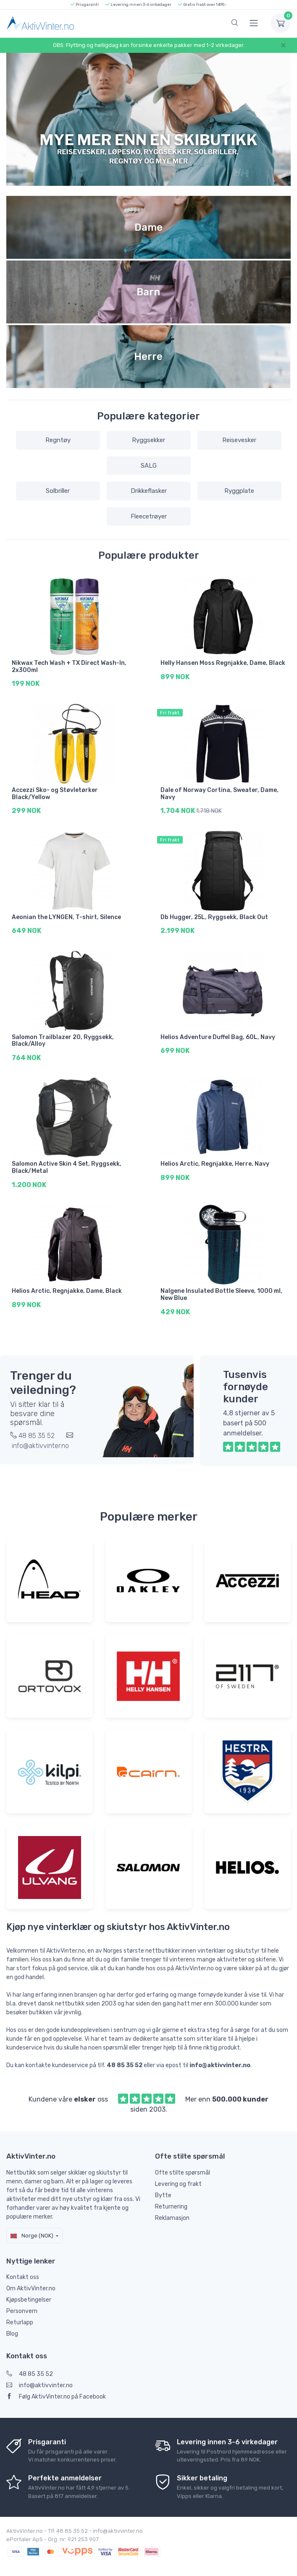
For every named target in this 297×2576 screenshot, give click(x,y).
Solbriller (58, 491)
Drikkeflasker (149, 491)
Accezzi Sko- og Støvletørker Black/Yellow (55, 792)
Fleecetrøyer (149, 516)
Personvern (21, 2303)
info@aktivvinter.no (39, 2377)
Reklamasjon (172, 2209)
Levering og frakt (178, 2175)
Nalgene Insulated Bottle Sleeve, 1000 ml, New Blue (221, 1288)
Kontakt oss (22, 2269)
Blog (12, 2325)
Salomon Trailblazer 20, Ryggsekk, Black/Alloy (63, 1036)
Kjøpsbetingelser (28, 2291)
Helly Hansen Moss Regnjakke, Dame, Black (222, 663)
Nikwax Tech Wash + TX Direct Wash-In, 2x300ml (69, 666)
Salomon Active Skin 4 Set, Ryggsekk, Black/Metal (66, 1162)
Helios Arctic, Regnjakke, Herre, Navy (214, 1158)
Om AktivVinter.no (30, 2280)
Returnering (171, 2198)
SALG (149, 465)
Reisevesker (239, 440)
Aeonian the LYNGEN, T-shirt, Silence (66, 914)
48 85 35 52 (29, 2365)
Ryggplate (239, 491)
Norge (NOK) (32, 2227)
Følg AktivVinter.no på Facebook (56, 2388)
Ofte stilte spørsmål (182, 2164)
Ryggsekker (148, 440)
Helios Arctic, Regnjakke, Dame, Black (67, 1284)
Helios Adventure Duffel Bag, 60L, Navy (217, 1033)
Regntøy (58, 440)
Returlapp (19, 2314)
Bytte (163, 2187)
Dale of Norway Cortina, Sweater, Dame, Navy (219, 792)
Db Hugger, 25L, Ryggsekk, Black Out (214, 914)
